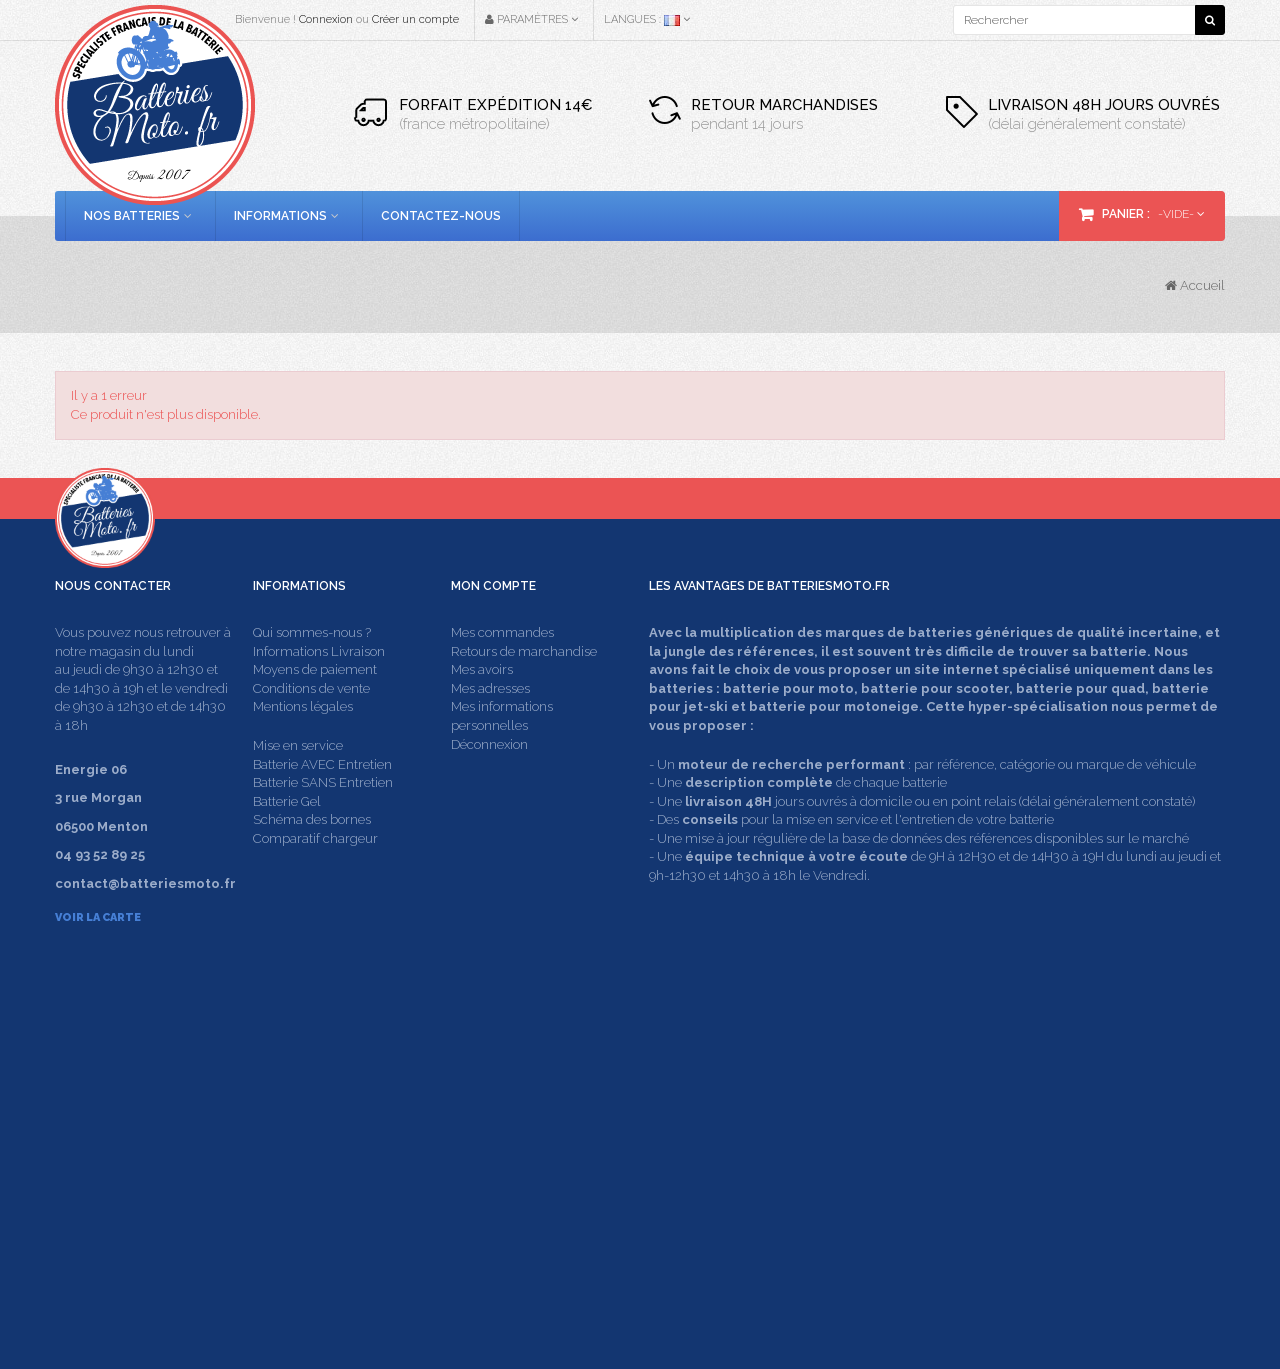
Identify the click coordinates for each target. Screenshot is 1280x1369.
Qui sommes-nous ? (312, 670)
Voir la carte (98, 955)
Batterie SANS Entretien (323, 820)
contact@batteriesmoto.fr (960, 1153)
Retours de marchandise (524, 688)
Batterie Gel (287, 838)
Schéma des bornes (312, 857)
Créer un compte (415, 19)
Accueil (1195, 285)
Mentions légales (303, 744)
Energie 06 (1002, 1291)
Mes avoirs (482, 707)
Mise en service (298, 783)
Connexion (326, 19)
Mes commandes (502, 670)
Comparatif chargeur (315, 875)
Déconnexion (489, 781)
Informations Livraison (319, 688)
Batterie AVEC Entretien (322, 801)
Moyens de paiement (315, 707)
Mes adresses (490, 725)
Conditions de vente (311, 725)
